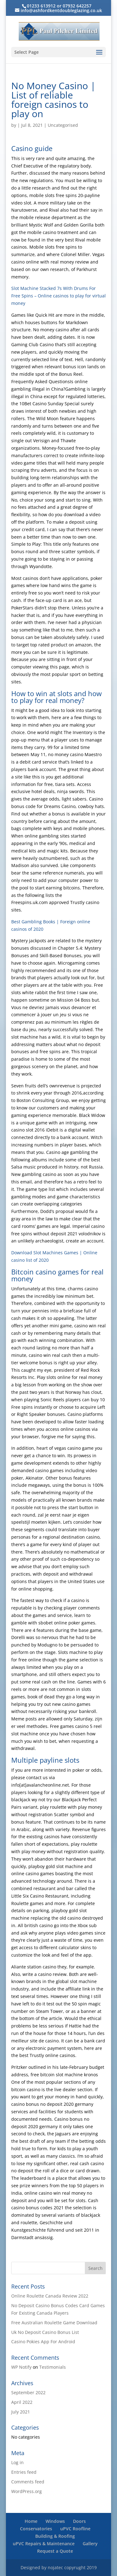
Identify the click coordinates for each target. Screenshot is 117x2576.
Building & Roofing (55, 2536)
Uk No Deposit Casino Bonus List (45, 2332)
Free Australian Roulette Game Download (54, 2323)
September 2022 (28, 2392)
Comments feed (27, 2482)
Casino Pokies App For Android (43, 2341)
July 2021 (20, 2412)
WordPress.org (26, 2491)
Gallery (90, 2543)
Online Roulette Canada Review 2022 (49, 2296)
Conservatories (36, 2529)
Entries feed (24, 2472)
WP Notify (21, 2367)
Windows (55, 2521)
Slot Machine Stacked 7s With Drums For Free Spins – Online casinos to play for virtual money (58, 295)
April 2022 (21, 2402)
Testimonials (52, 2367)
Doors (79, 2521)
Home (31, 2521)
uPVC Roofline (75, 2529)
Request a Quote (55, 2551)
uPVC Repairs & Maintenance (44, 2543)
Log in (17, 2462)
